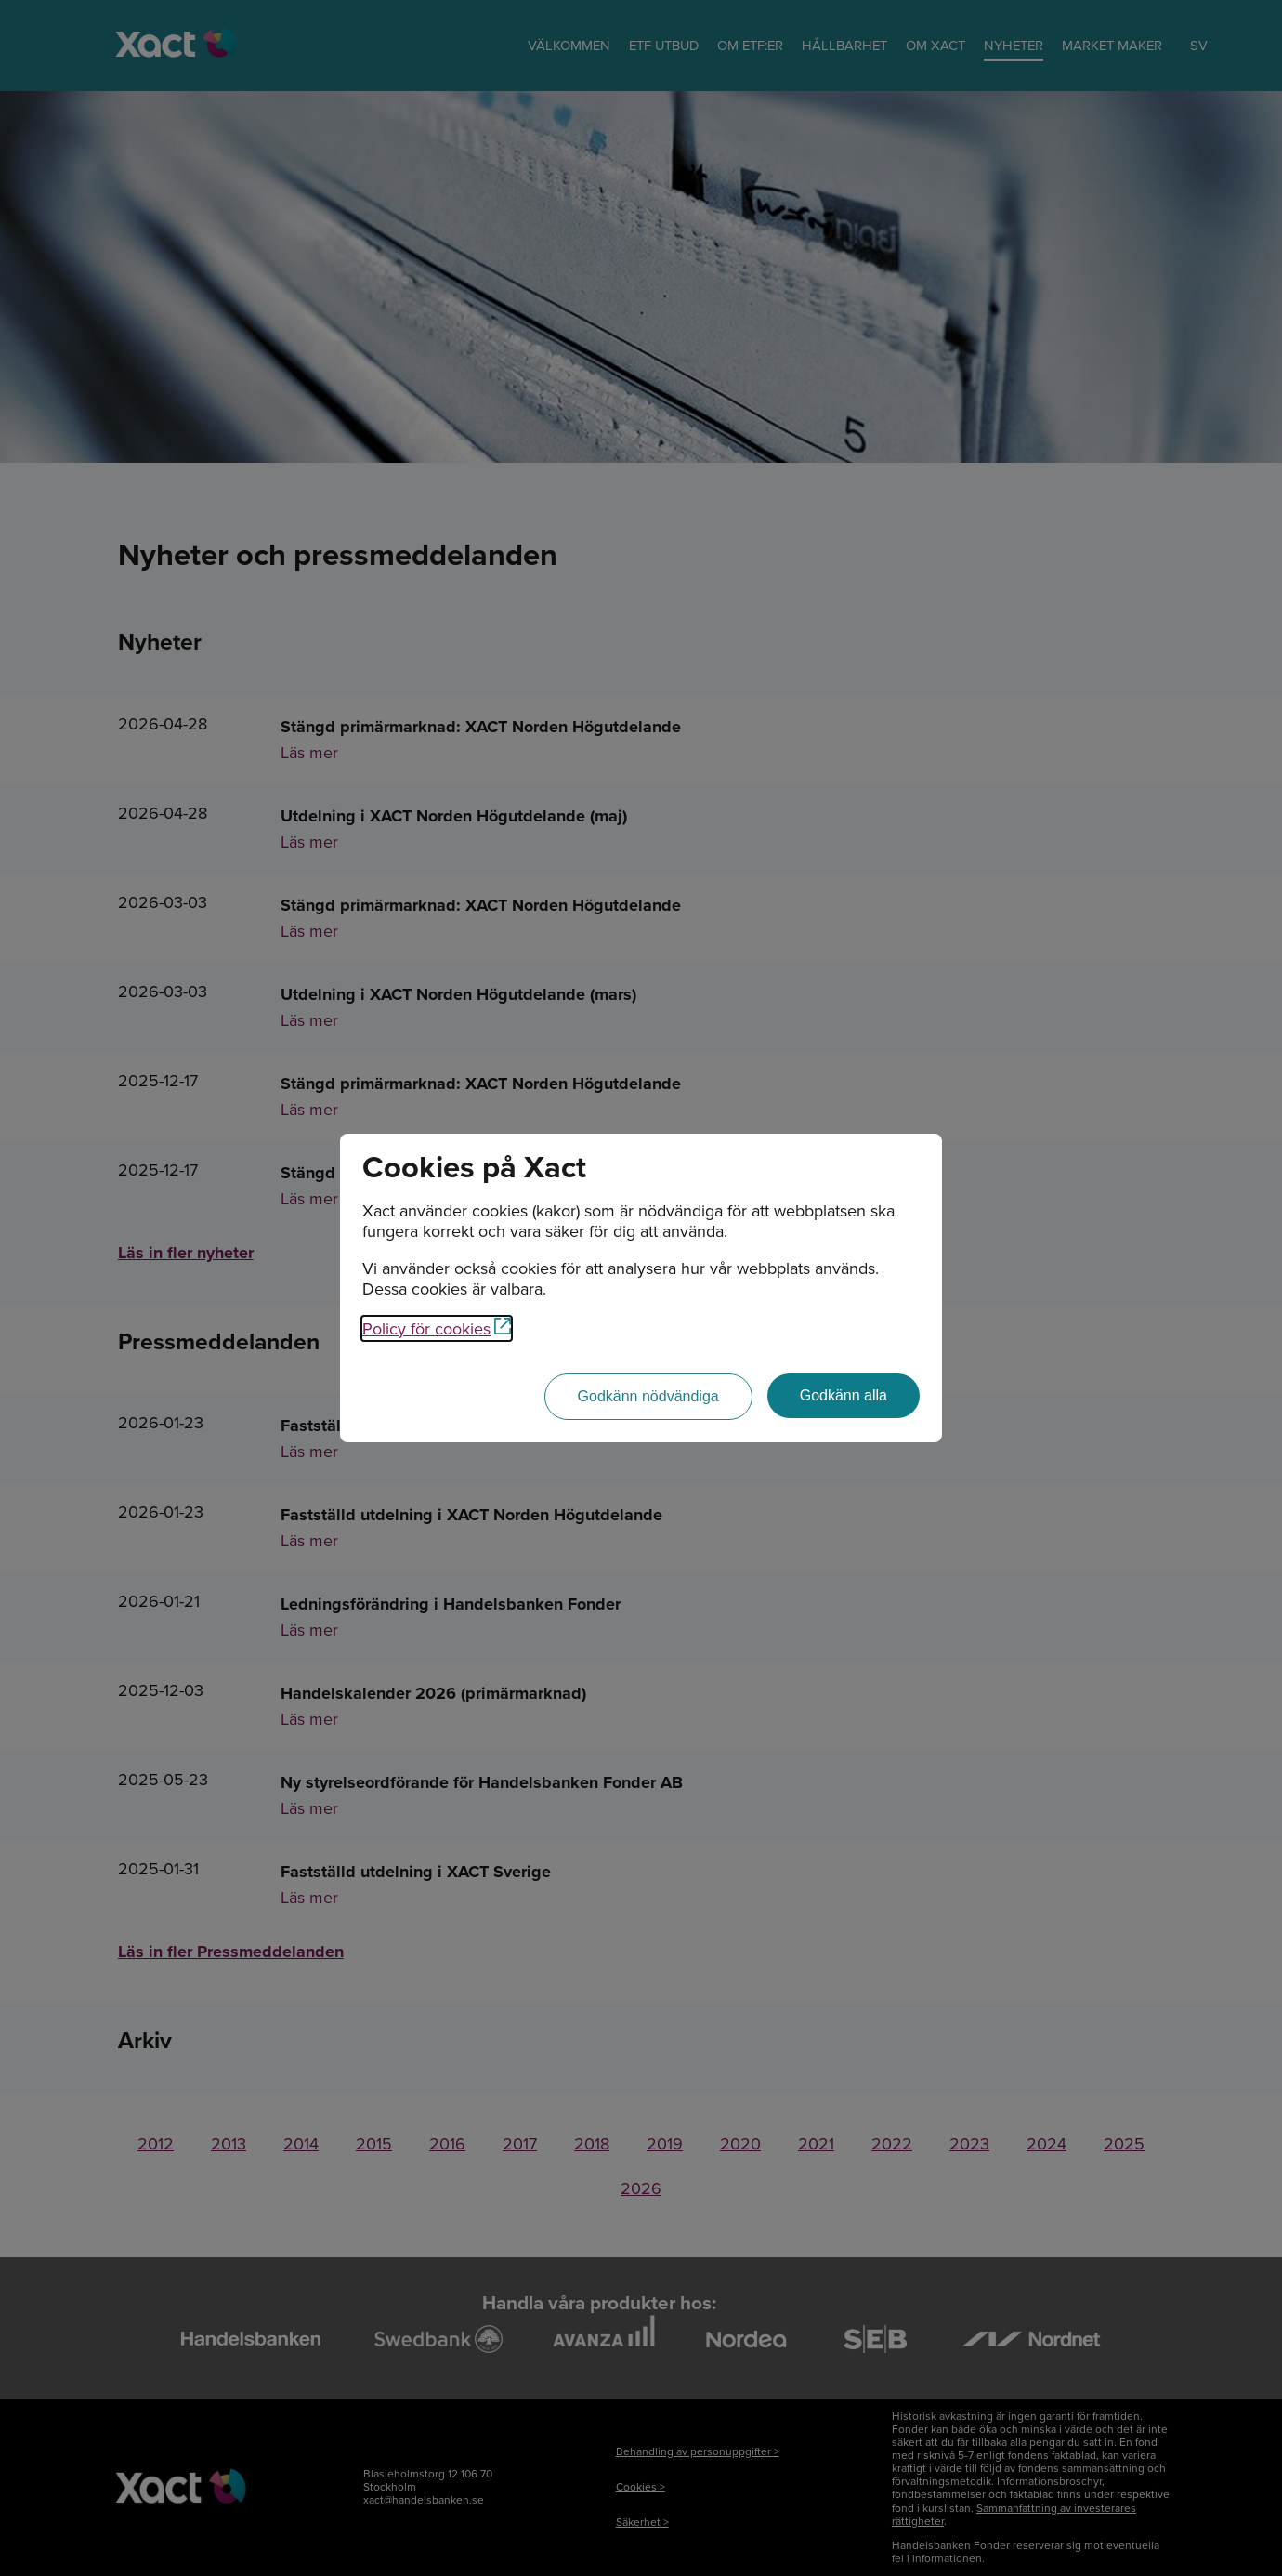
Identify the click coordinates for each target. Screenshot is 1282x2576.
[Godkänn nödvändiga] (648, 1396)
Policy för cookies (436, 1328)
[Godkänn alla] (843, 1395)
